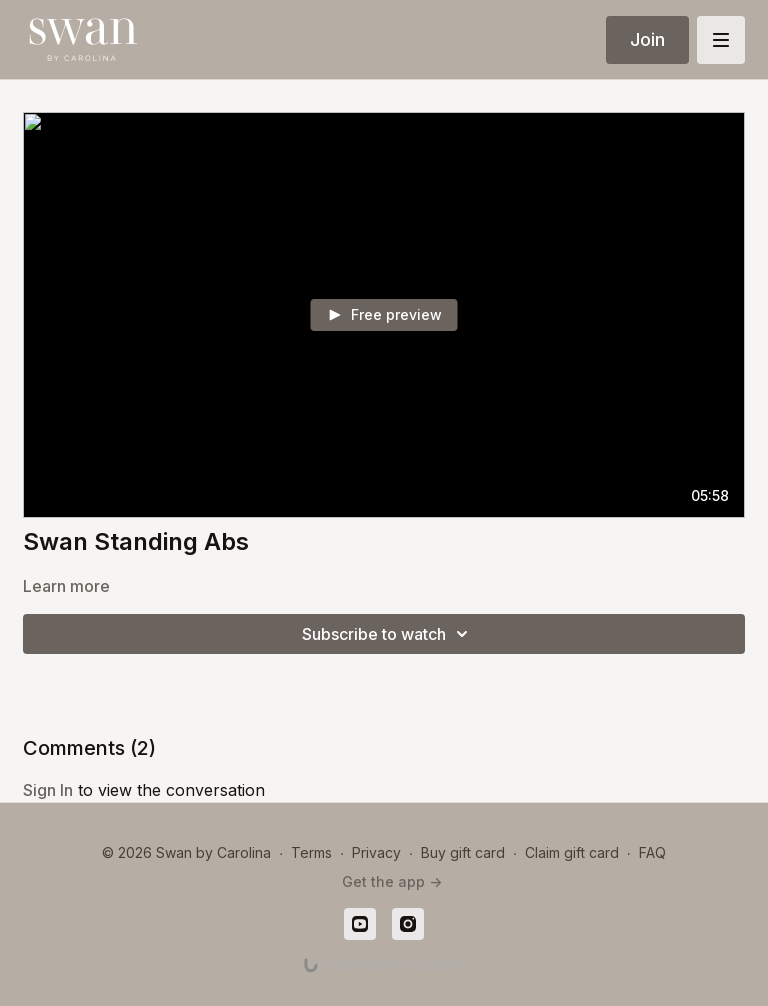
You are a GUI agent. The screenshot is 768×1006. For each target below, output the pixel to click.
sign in (48, 790)
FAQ (652, 852)
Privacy (376, 852)
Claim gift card (572, 852)
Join (647, 39)
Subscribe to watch (388, 634)
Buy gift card (463, 852)
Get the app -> (392, 881)
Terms (311, 852)
